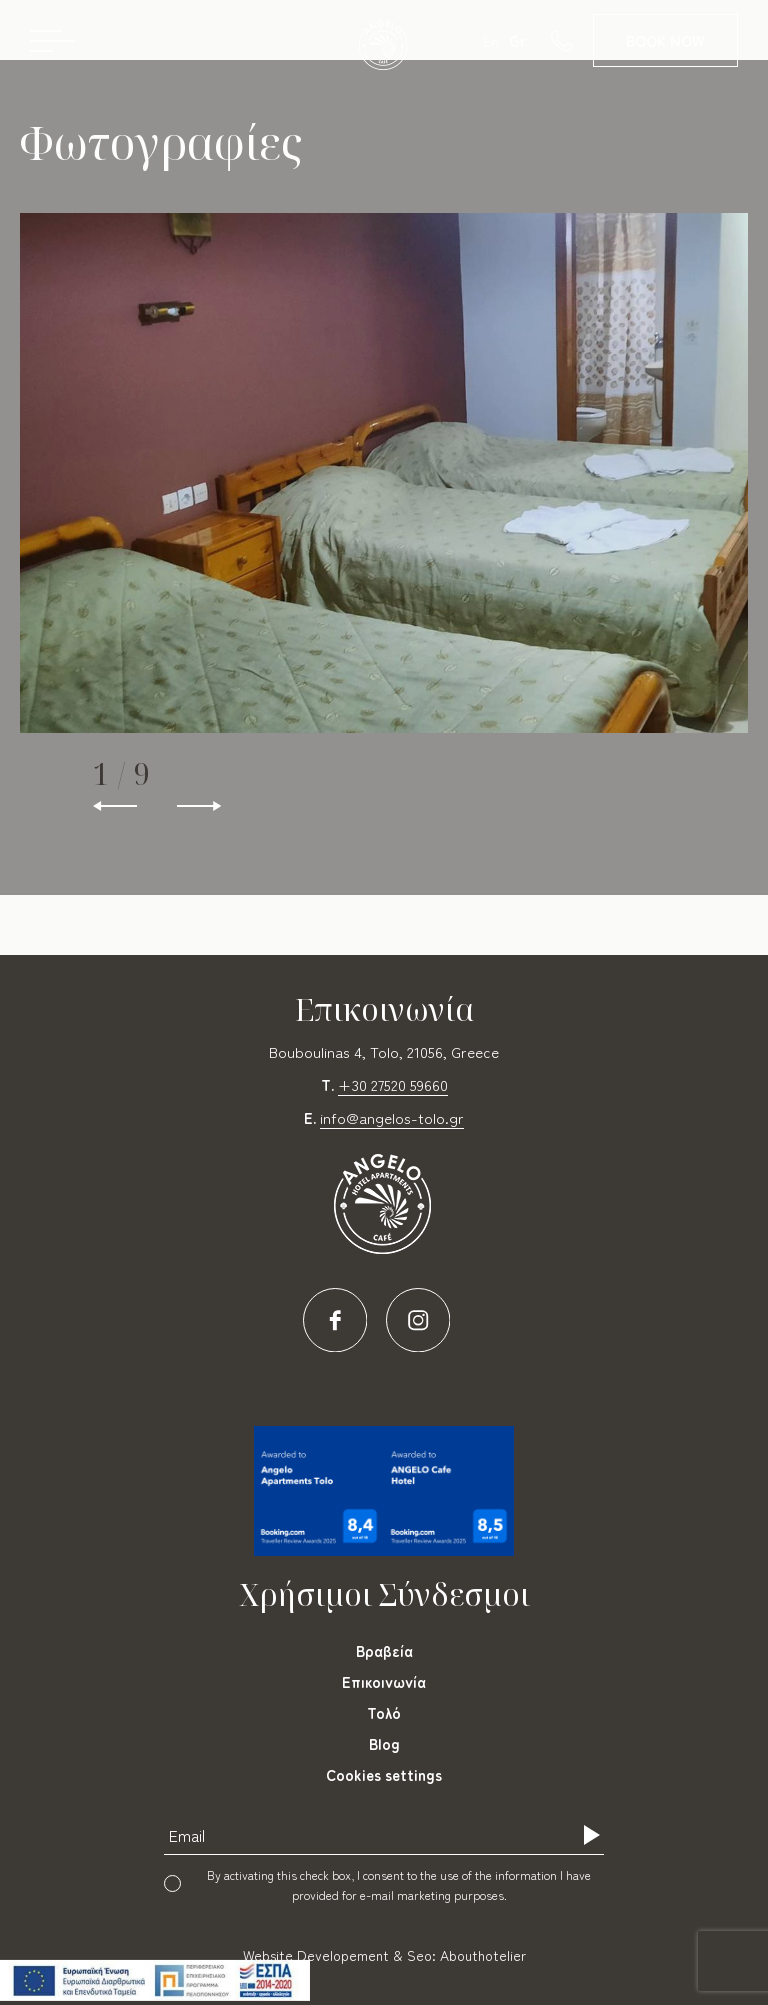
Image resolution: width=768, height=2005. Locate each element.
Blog (384, 1743)
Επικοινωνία (384, 1681)
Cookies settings (384, 1774)
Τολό (384, 1712)
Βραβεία (384, 1650)
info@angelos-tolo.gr (392, 1117)
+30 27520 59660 (393, 1084)
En (491, 40)
